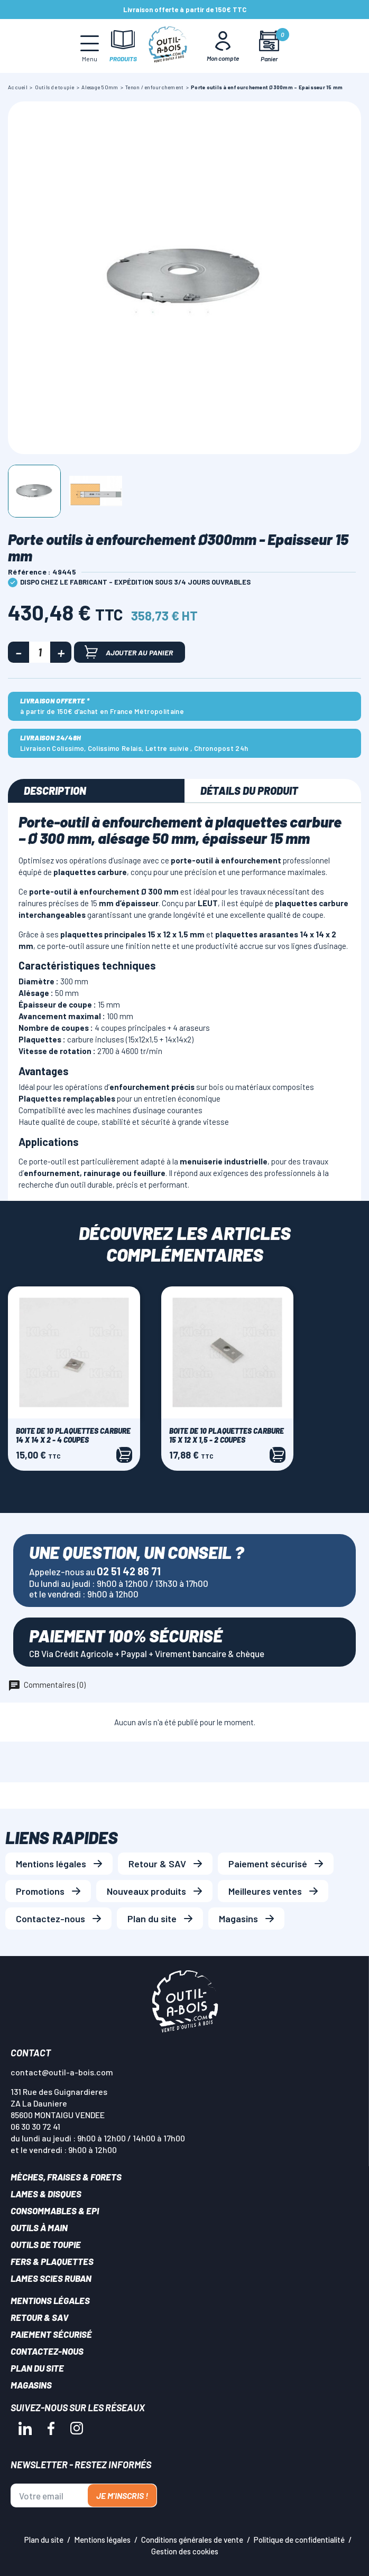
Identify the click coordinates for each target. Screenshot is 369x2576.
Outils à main (39, 2227)
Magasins (238, 1918)
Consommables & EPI (55, 2210)
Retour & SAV (157, 1863)
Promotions (40, 1891)
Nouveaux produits (146, 1891)
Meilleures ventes (265, 1891)
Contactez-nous (50, 1918)
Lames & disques (46, 2193)
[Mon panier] (269, 46)
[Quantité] (39, 652)
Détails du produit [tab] (249, 790)
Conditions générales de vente (192, 2539)
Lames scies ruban (51, 2278)
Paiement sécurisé (267, 1863)
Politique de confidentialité (299, 2539)
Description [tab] (55, 790)
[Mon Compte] (223, 46)
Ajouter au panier (129, 652)
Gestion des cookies (184, 2551)
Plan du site (152, 1918)
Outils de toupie (46, 2244)
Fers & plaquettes (52, 2261)
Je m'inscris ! (122, 2495)
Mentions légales (51, 1863)
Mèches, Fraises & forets (66, 2176)
